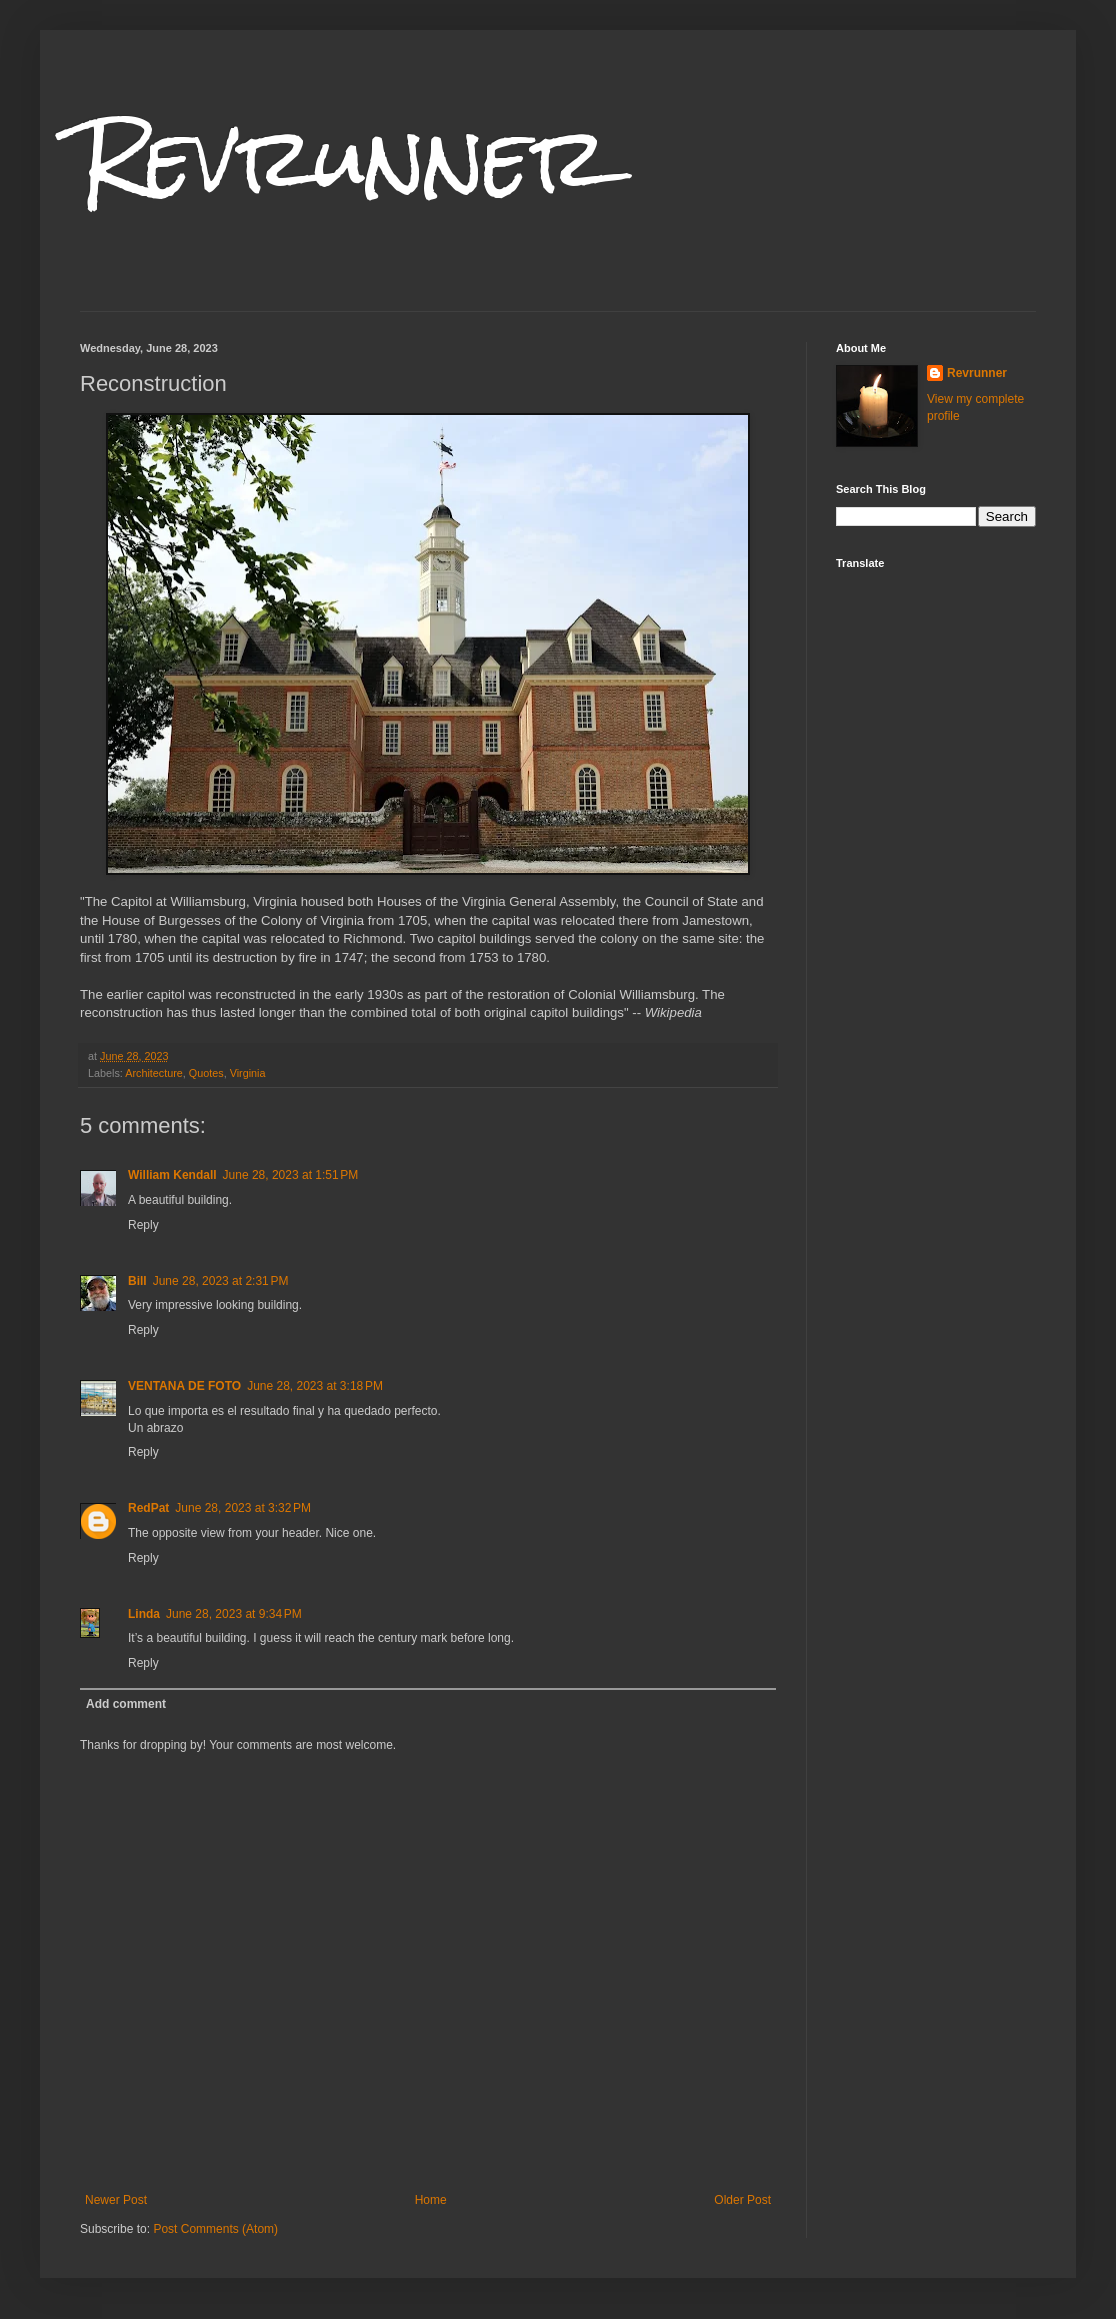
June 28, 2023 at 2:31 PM (221, 1281)
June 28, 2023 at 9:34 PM (234, 1614)
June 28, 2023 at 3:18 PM (315, 1386)
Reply (143, 1225)
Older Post (742, 2200)
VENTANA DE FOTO (184, 1386)
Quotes (206, 1073)
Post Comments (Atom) (215, 2229)
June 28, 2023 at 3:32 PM (243, 1508)
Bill (137, 1281)
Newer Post (116, 2200)
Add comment (126, 1704)
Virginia (248, 1073)
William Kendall (172, 1175)
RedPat (148, 1508)
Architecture (154, 1073)
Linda (144, 1614)
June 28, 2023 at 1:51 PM (291, 1175)
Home (431, 2200)
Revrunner (344, 157)
